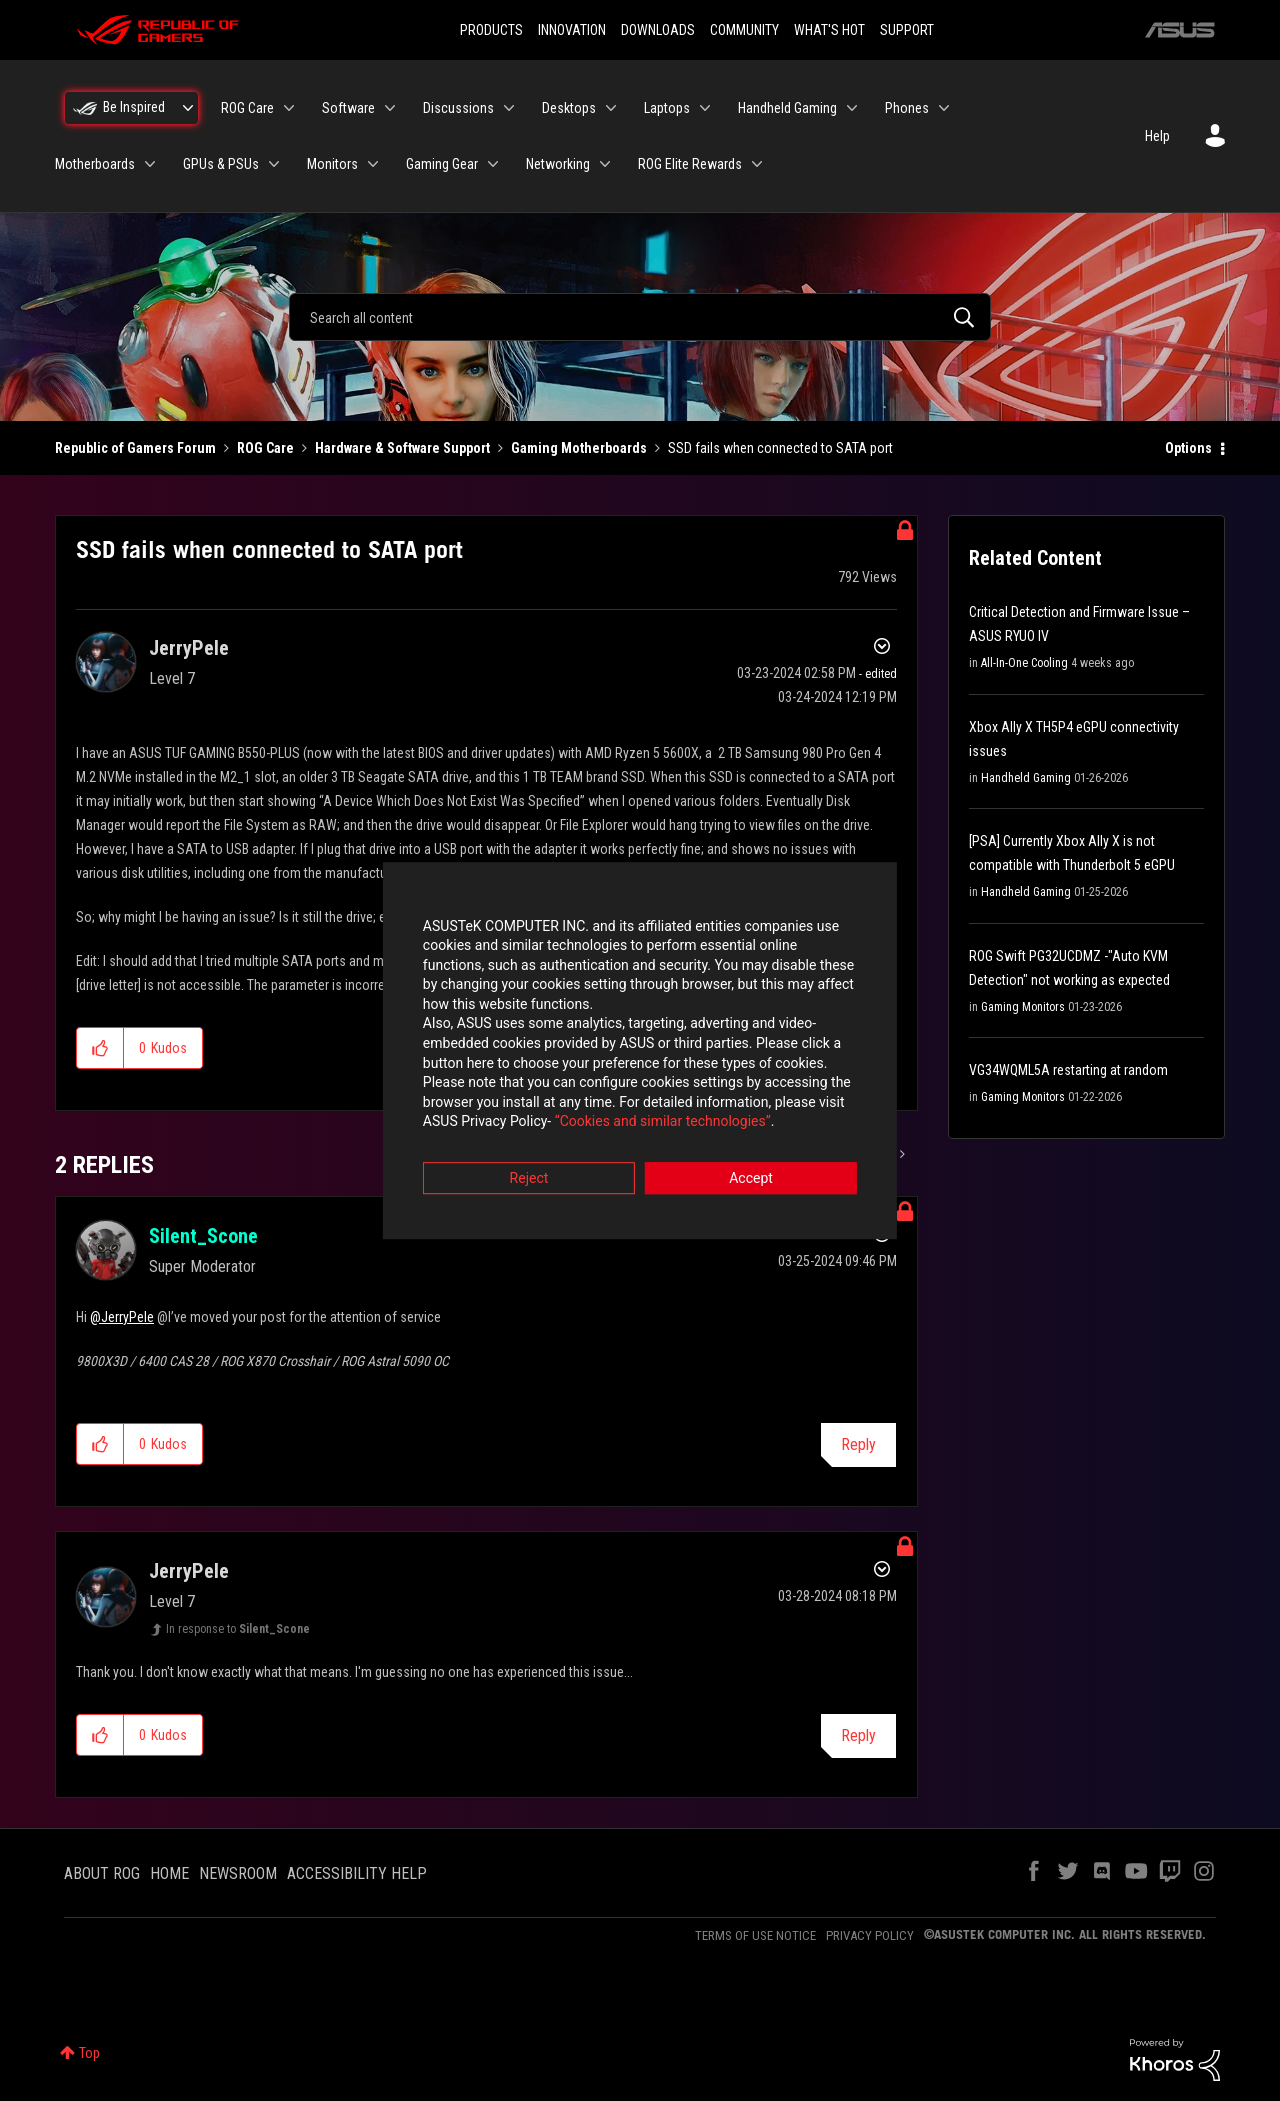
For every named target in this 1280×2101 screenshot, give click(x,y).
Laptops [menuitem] (667, 108)
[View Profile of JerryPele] (189, 648)
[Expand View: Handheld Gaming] (852, 108)
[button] (100, 1048)
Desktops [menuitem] (569, 108)
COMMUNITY (744, 30)
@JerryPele (122, 1317)
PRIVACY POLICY (870, 1935)
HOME (169, 1873)
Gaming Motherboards (579, 448)
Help (1157, 136)
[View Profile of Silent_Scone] (203, 1236)
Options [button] (1188, 448)
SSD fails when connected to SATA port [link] (780, 448)
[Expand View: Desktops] (611, 108)
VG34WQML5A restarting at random (1068, 1070)
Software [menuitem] (348, 108)
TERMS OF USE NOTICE (755, 1935)
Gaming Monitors (1023, 1007)
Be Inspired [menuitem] (134, 107)
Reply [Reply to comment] (858, 1444)
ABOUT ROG (102, 1873)
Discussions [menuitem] (458, 108)
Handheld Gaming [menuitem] (787, 108)
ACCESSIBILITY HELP (357, 1873)
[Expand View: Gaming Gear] (493, 164)
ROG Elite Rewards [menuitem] (690, 164)
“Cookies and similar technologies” (509, 1105)
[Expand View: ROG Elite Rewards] (757, 164)
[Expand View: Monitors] (373, 164)
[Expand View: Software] (390, 108)
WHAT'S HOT (829, 30)
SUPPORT (907, 30)
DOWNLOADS (658, 30)
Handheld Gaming (1026, 778)
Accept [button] (751, 1161)
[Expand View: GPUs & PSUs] (274, 164)
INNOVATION (572, 30)
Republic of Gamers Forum (135, 448)
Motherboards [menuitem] (95, 164)
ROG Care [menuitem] (247, 108)
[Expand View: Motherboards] (150, 164)
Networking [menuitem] (558, 164)
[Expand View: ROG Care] (289, 108)
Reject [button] (529, 1161)
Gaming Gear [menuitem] (442, 164)
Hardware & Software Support (402, 448)
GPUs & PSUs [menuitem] (221, 164)
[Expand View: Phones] (944, 108)
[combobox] (640, 317)
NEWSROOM (238, 1873)
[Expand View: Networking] (605, 164)
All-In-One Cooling (1024, 663)
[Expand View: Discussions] (509, 108)
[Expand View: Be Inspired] (188, 108)
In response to (238, 1629)
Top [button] (89, 2053)
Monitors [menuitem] (332, 164)
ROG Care (265, 448)
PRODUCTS (491, 30)
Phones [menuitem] (907, 108)
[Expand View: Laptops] (705, 108)
